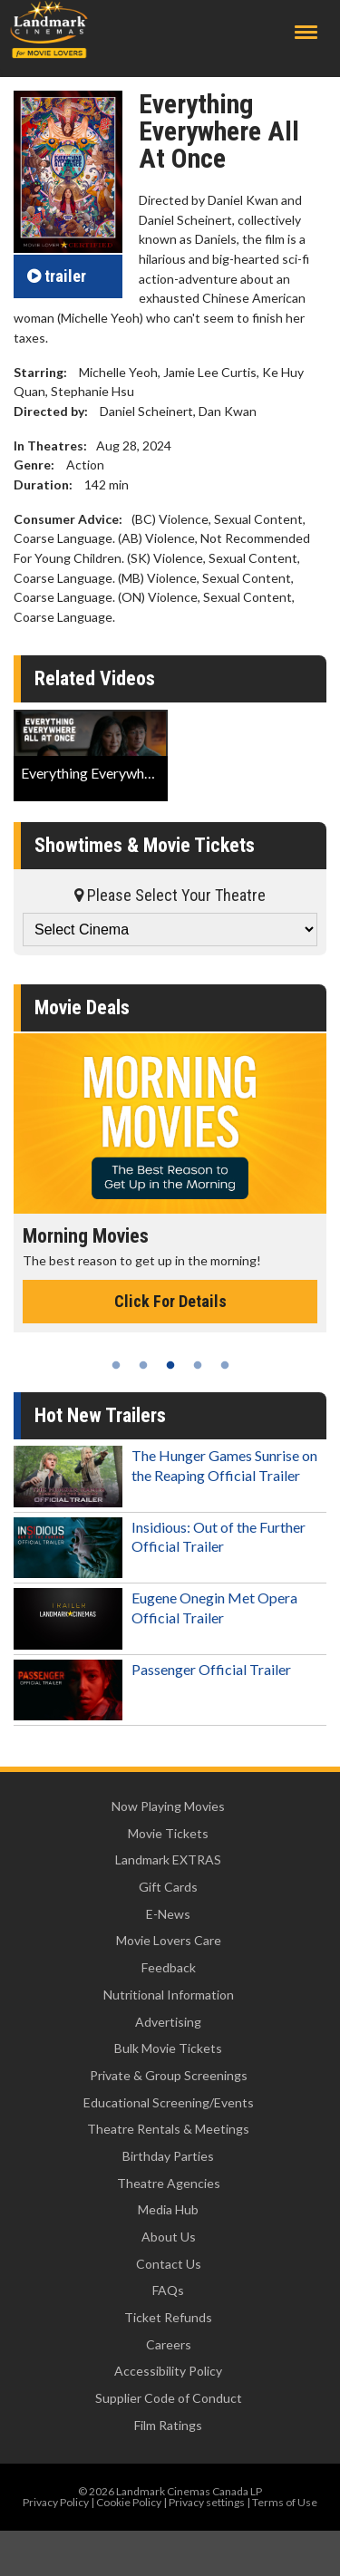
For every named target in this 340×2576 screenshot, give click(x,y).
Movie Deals (82, 1007)
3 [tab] (170, 1365)
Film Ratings (168, 2425)
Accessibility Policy (168, 2370)
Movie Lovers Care (168, 1940)
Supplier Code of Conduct (168, 2398)
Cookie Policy (128, 2502)
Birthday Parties (168, 2156)
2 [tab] (143, 1365)
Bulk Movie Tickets (168, 2048)
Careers (168, 2344)
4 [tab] (198, 1365)
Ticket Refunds (168, 2317)
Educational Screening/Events (168, 2102)
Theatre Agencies (168, 2183)
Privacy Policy (56, 2502)
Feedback (168, 1967)
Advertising (168, 2021)
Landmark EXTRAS (168, 1859)
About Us (168, 2236)
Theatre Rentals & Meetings (168, 2128)
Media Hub (168, 2209)
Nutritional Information (168, 1994)
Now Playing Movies (168, 1806)
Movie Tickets (168, 1833)
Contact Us (168, 2263)
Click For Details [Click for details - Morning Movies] (170, 1301)
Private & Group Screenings (169, 2075)
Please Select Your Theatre (170, 895)
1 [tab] (116, 1365)
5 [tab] (225, 1365)
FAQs (168, 2290)
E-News (168, 1914)
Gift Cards (168, 1886)
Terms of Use (284, 2502)
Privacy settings (207, 2502)
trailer (56, 276)
